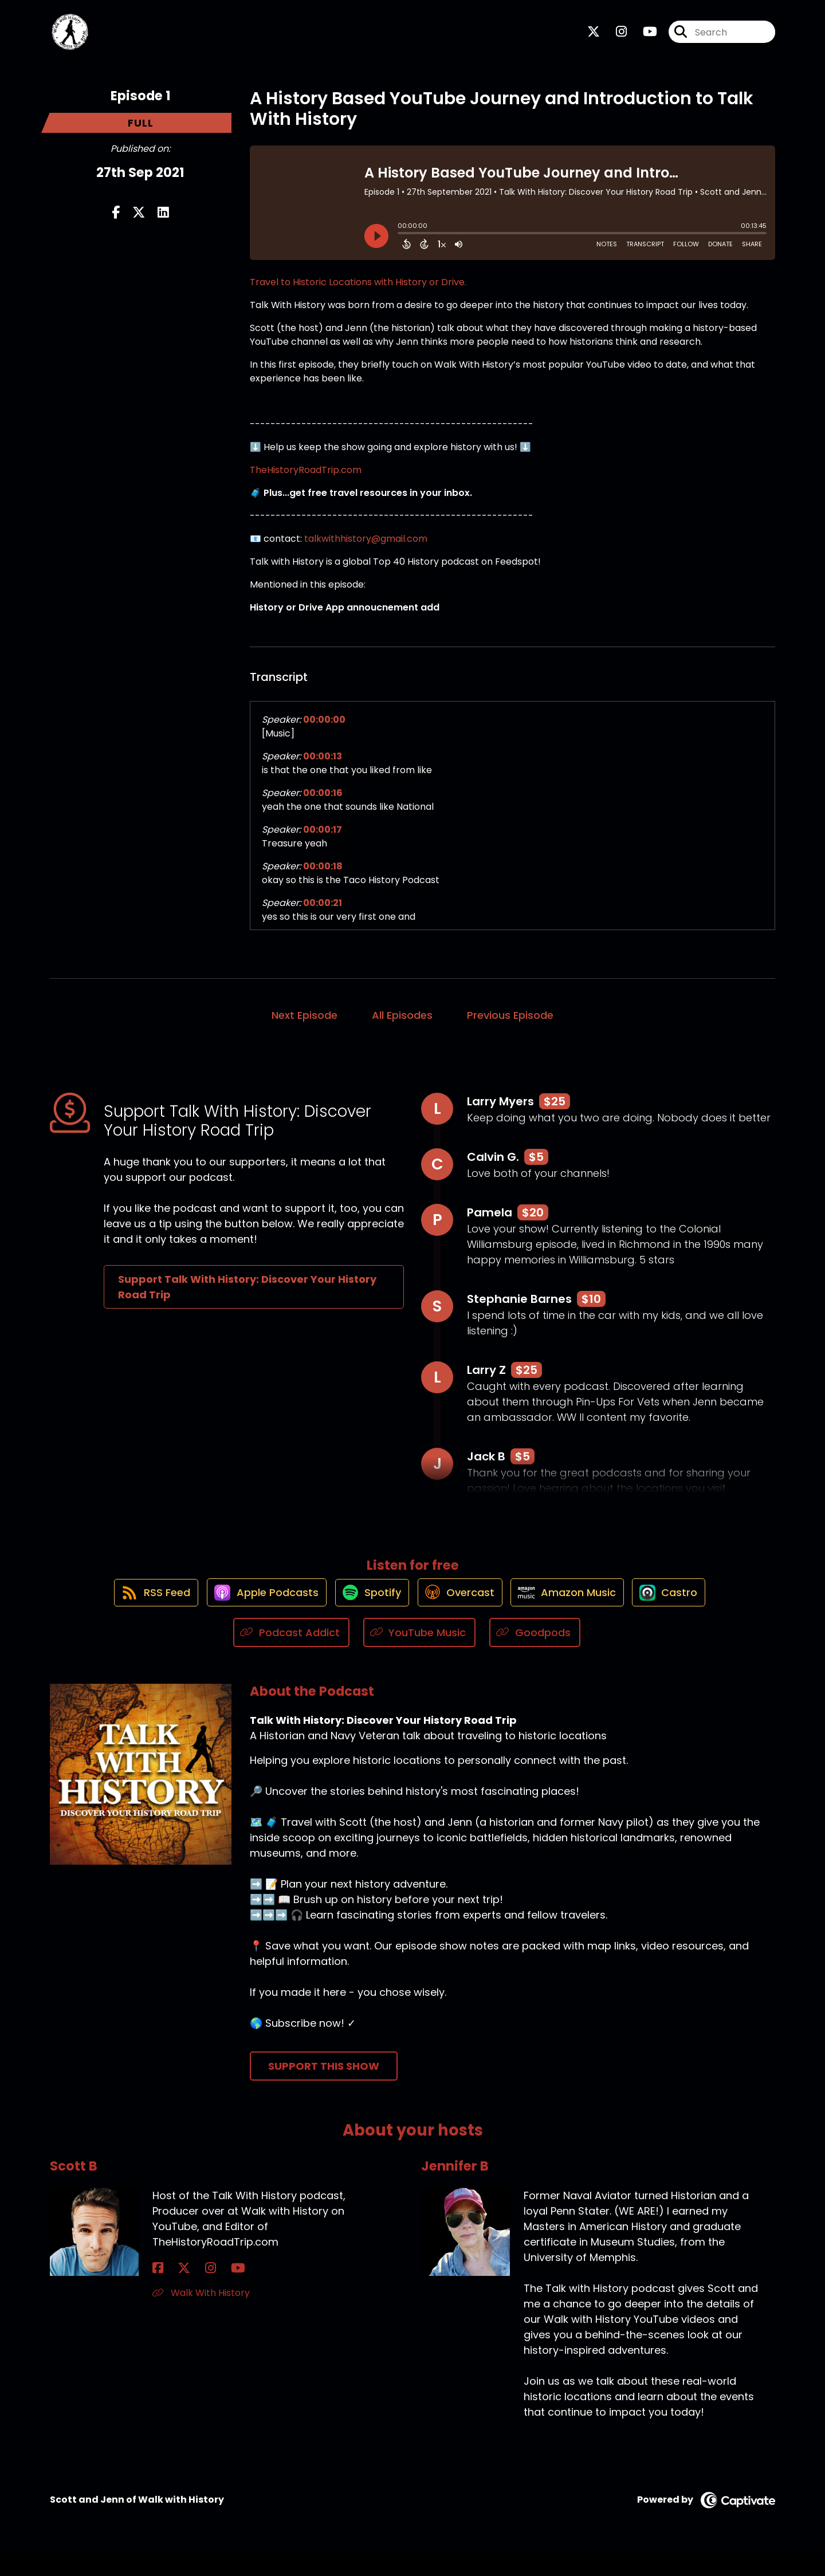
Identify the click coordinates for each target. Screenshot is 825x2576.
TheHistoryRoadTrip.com (306, 480)
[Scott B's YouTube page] (201, 2291)
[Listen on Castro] (683, 1614)
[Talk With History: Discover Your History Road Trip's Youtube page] (643, 37)
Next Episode (304, 1025)
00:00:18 (323, 876)
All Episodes (402, 1025)
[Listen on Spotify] (366, 1614)
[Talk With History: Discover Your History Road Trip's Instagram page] (614, 37)
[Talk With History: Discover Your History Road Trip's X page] (593, 37)
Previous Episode (510, 1025)
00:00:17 (322, 839)
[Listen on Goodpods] (534, 1655)
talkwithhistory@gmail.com (365, 549)
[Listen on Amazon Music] (575, 1614)
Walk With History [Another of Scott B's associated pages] (201, 2315)
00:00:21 (322, 913)
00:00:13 (322, 766)
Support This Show (323, 2089)
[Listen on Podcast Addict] (291, 1655)
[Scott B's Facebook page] (157, 2291)
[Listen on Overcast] (461, 1614)
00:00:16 (323, 803)
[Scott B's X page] (172, 2291)
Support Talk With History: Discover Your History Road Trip (247, 1297)
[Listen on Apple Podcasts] (254, 1614)
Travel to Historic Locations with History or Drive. (358, 292)
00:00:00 (324, 729)
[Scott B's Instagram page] (185, 2291)
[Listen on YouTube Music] (419, 1655)
